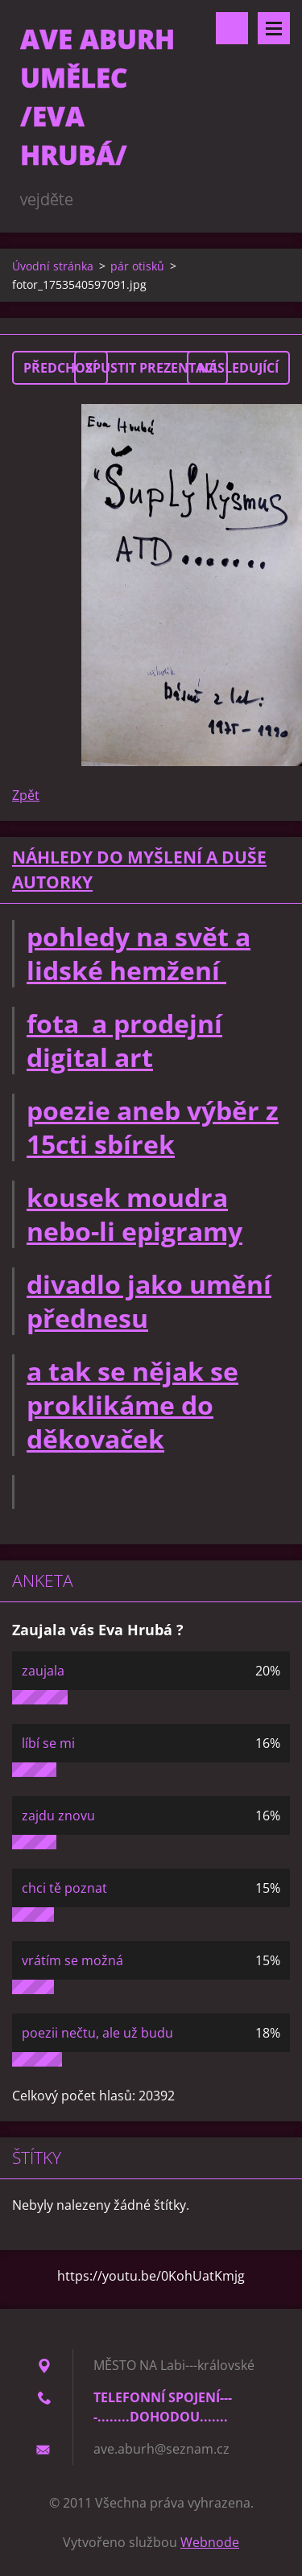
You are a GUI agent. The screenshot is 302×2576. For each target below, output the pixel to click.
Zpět (25, 795)
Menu (274, 28)
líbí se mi (48, 1743)
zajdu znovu (58, 1815)
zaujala (43, 1671)
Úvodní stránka (52, 266)
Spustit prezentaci (151, 368)
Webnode (209, 2542)
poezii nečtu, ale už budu (97, 2033)
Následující (238, 368)
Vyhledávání (232, 28)
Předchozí (60, 368)
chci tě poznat (64, 1888)
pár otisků (137, 266)
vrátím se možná (72, 1960)
